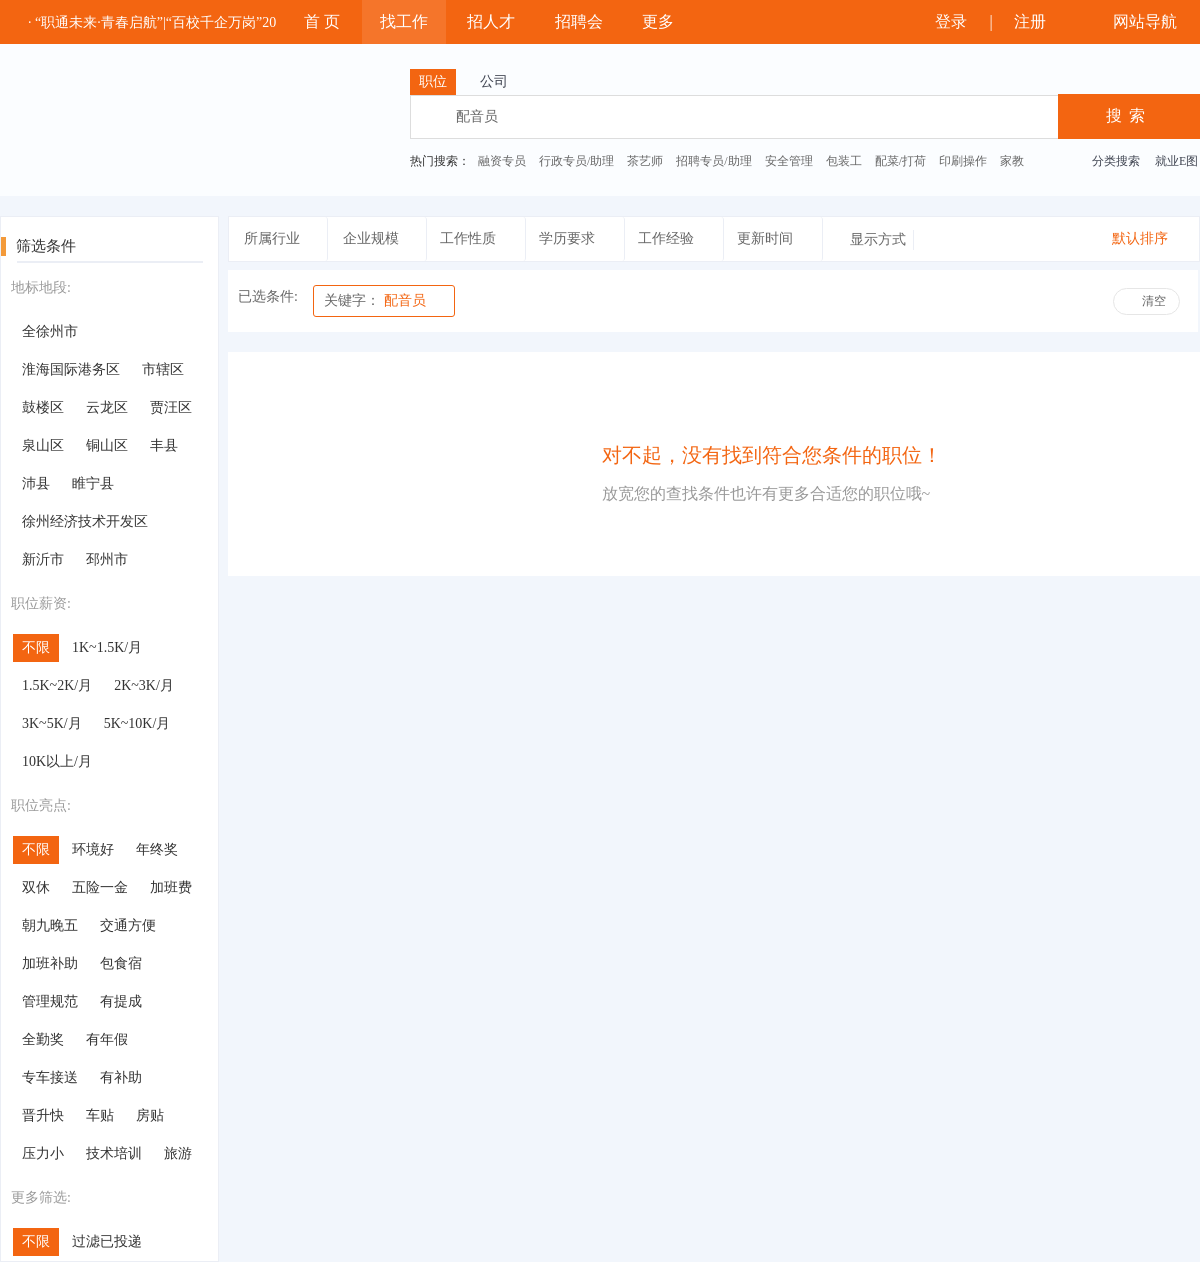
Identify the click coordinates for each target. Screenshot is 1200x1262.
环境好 (93, 849)
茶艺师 (645, 161)
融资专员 (502, 161)
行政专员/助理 (576, 161)
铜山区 (107, 445)
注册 (1039, 21)
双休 (36, 887)
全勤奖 (43, 1039)
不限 (36, 647)
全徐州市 (50, 331)
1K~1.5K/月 (107, 647)
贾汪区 (171, 407)
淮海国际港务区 (71, 369)
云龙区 (107, 407)
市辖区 (163, 369)
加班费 (171, 887)
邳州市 (107, 559)
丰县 (164, 445)
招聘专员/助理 (713, 161)
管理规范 (50, 1001)
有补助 (121, 1077)
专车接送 (50, 1077)
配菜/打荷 (900, 161)
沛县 (36, 483)
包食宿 (121, 963)
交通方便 (128, 925)
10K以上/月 (57, 761)
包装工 (844, 161)
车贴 (100, 1115)
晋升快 (43, 1115)
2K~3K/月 (144, 685)
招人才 (491, 21)
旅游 (178, 1153)
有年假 (107, 1039)
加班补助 (50, 963)
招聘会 (579, 21)
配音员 (375, 300)
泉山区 (43, 445)
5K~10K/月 (137, 723)
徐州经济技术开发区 (85, 521)
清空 (1154, 301)
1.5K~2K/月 (57, 685)
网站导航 (1142, 21)
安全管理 (789, 161)
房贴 (150, 1115)
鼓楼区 (43, 407)
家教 (1012, 161)
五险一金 (100, 887)
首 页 (322, 21)
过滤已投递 (107, 1241)
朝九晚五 (50, 925)
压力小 (43, 1153)
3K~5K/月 (52, 723)
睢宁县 (93, 483)
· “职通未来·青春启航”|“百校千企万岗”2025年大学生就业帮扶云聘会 (236, 22)
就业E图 (1176, 161)
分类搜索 (1116, 161)
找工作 (404, 21)
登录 (947, 21)
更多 (667, 21)
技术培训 (114, 1153)
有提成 (121, 1001)
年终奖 (157, 849)
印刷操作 (963, 161)
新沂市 (43, 559)
